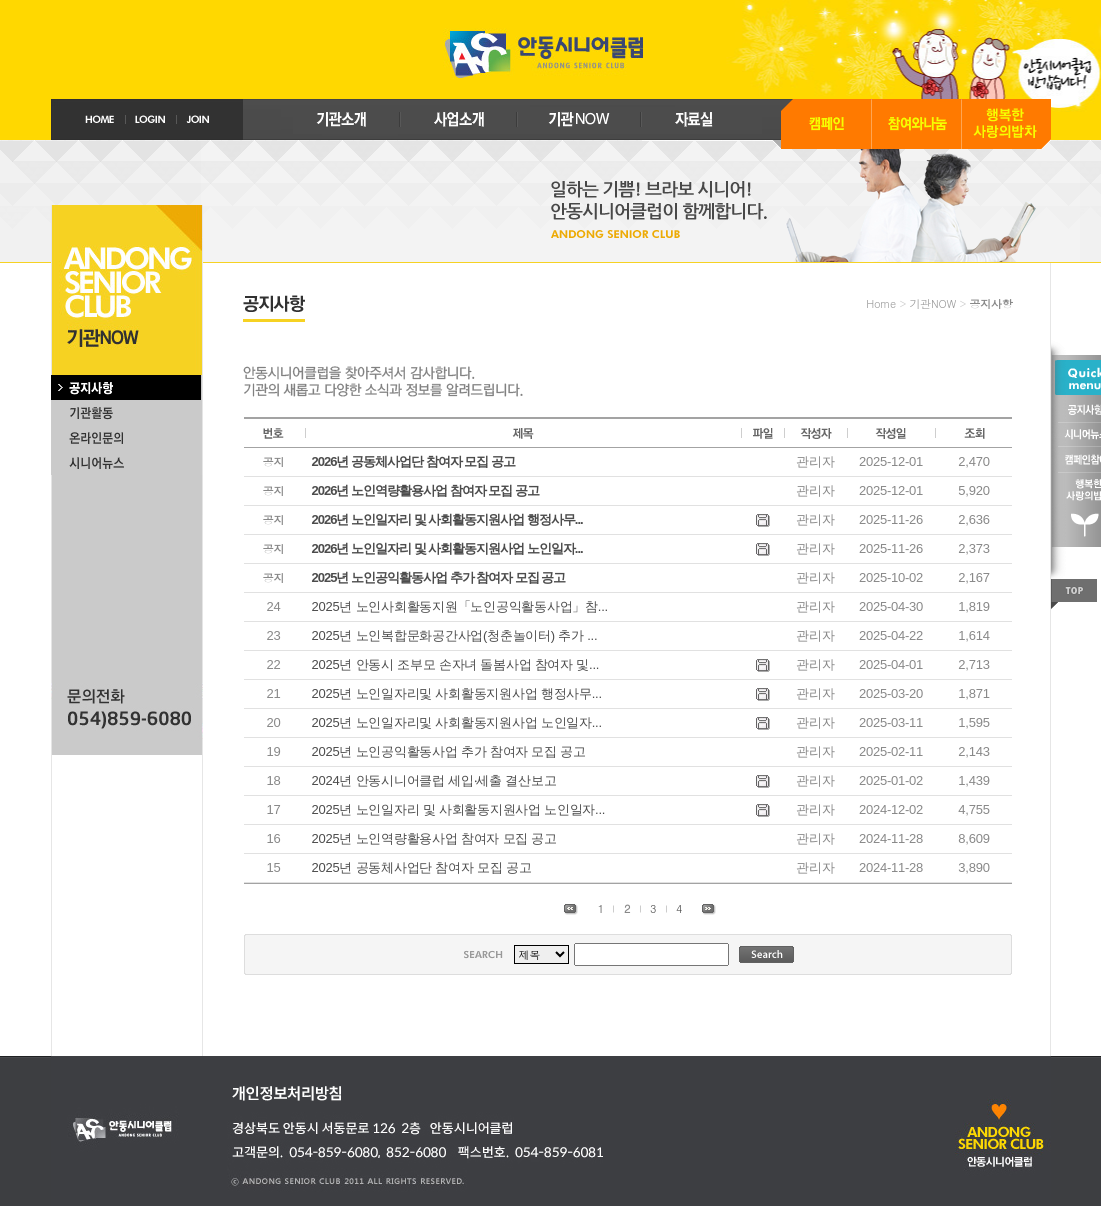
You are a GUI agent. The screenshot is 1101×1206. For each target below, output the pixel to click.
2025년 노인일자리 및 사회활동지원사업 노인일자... (459, 809)
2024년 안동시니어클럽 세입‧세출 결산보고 (434, 780)
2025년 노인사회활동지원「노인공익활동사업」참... (460, 606)
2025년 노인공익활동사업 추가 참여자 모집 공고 (449, 751)
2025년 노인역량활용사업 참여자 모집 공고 (434, 838)
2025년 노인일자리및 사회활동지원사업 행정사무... (457, 693)
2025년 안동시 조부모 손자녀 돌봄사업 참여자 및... (456, 664)
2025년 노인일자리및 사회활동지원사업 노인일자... (457, 722)
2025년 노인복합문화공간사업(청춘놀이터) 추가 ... (455, 635)
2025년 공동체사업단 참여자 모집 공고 (422, 867)
